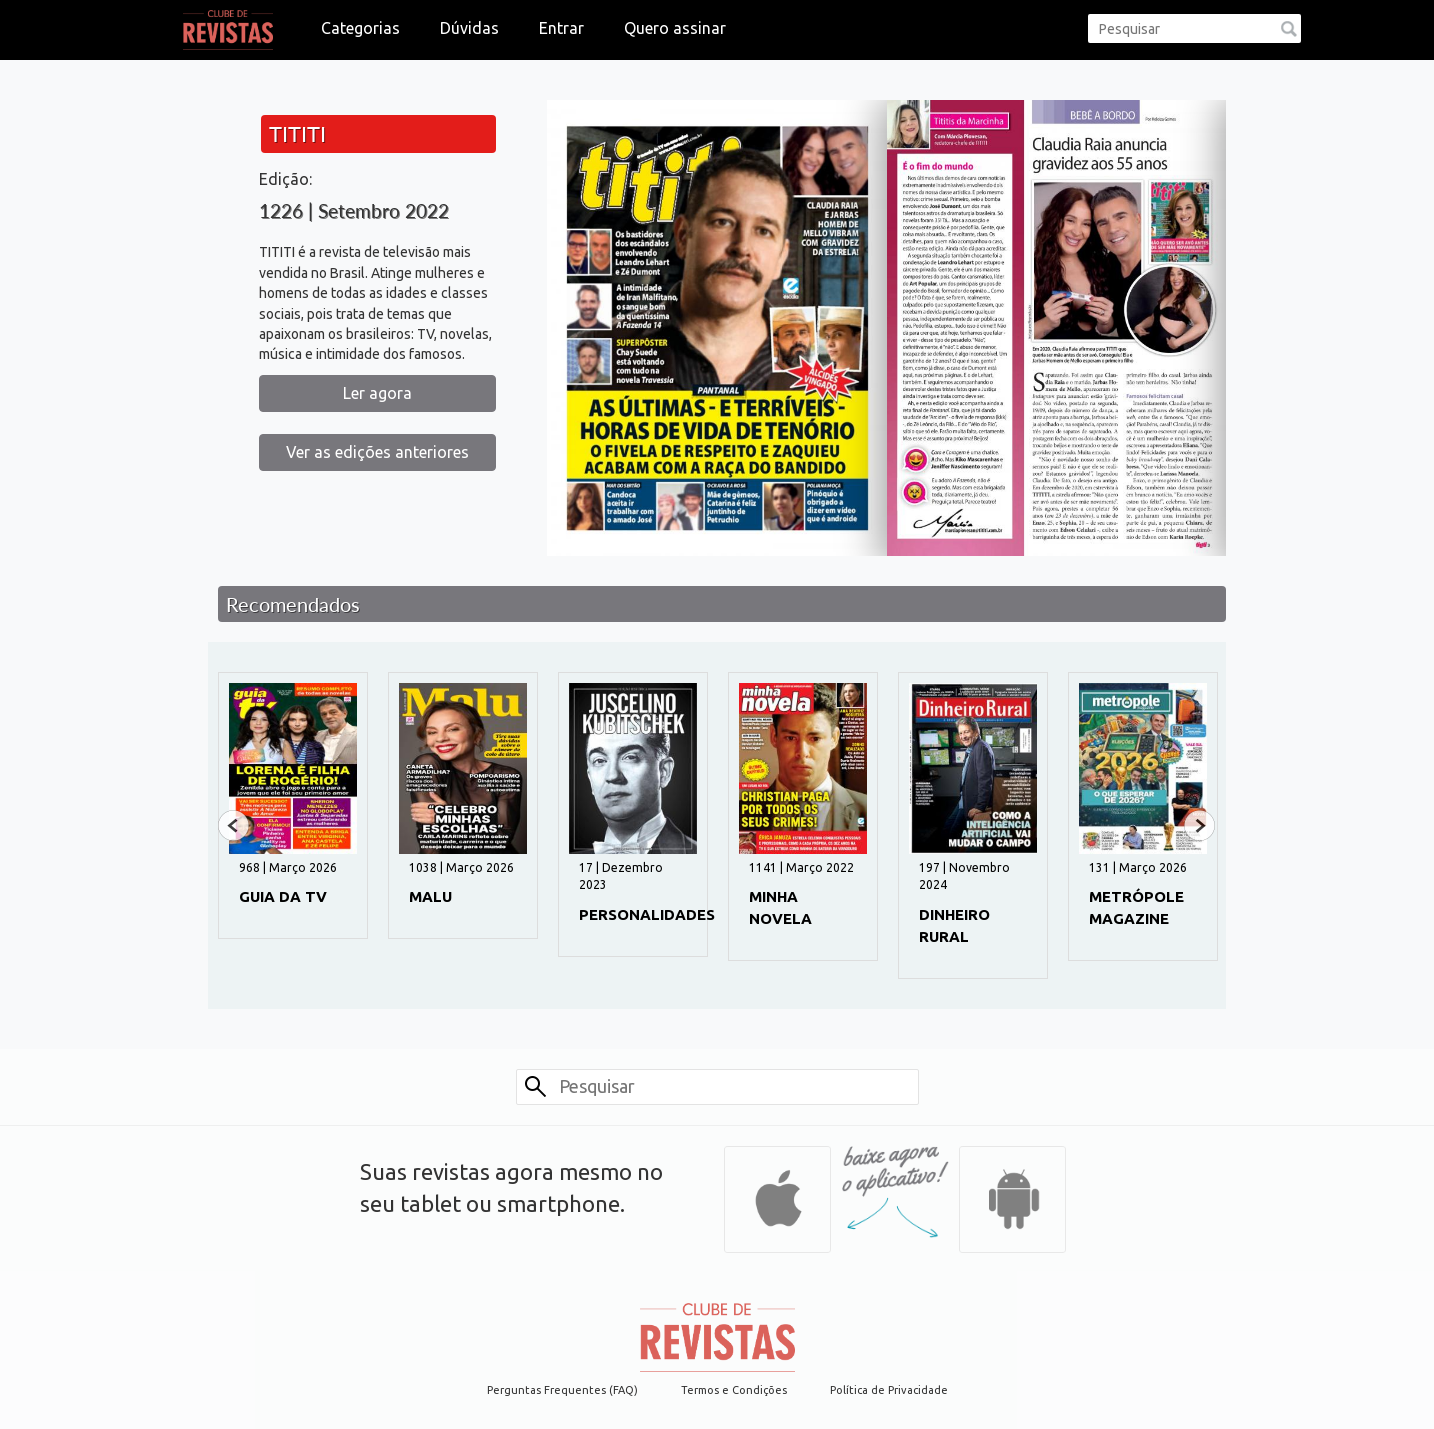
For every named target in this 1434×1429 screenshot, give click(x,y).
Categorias (360, 28)
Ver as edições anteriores (377, 452)
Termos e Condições (734, 1390)
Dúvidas (469, 28)
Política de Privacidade (889, 1390)
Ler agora (377, 393)
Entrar (561, 28)
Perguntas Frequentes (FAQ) (562, 1390)
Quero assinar (675, 28)
